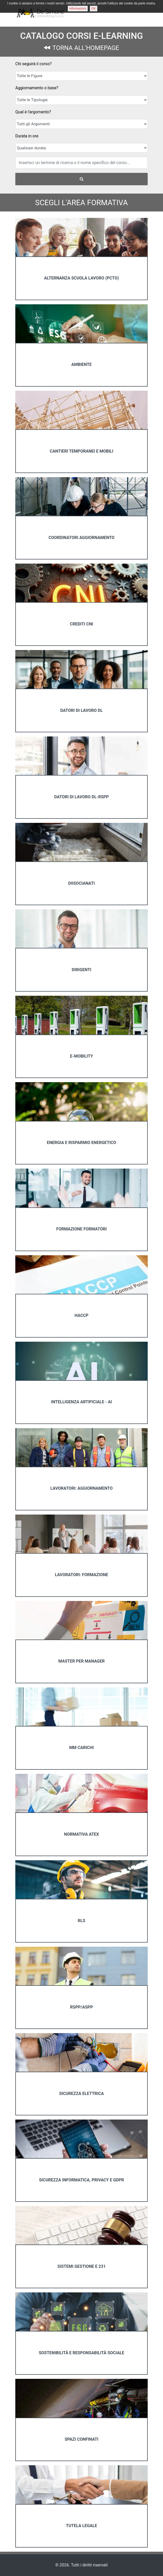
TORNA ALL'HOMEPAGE (81, 47)
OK (93, 8)
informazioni (77, 8)
